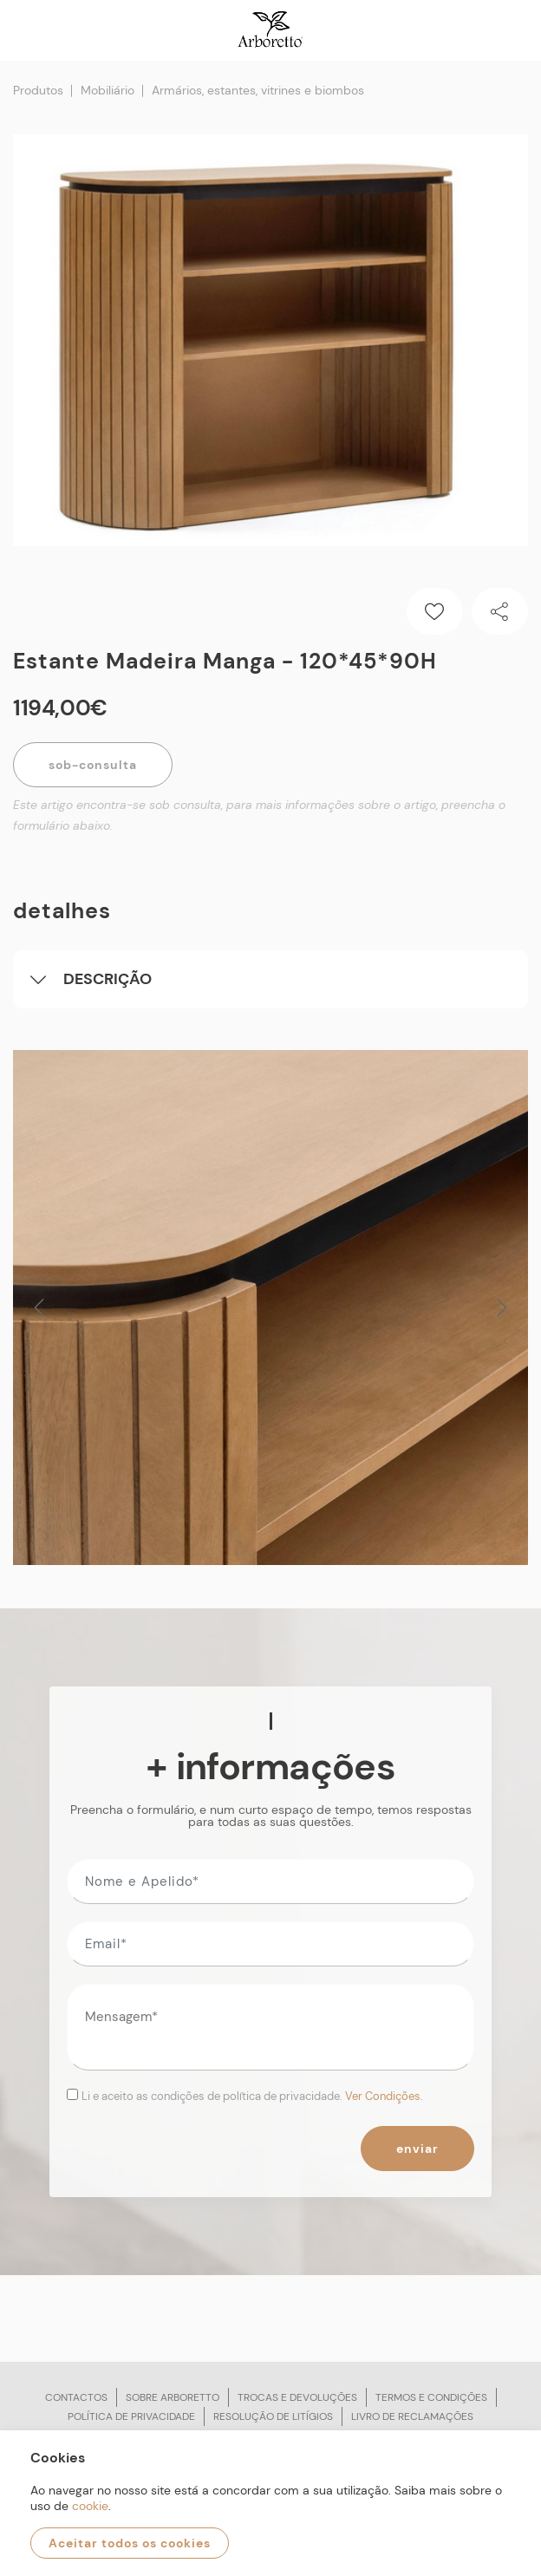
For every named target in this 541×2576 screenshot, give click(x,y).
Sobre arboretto (172, 2397)
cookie (90, 2506)
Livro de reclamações (412, 2416)
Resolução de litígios (273, 2416)
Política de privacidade (131, 2416)
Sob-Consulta (93, 765)
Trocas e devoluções (297, 2397)
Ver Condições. (384, 2096)
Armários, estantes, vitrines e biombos (258, 90)
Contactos (76, 2397)
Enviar (417, 2148)
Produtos (38, 90)
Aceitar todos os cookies (130, 2543)
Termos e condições (431, 2397)
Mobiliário (107, 90)
